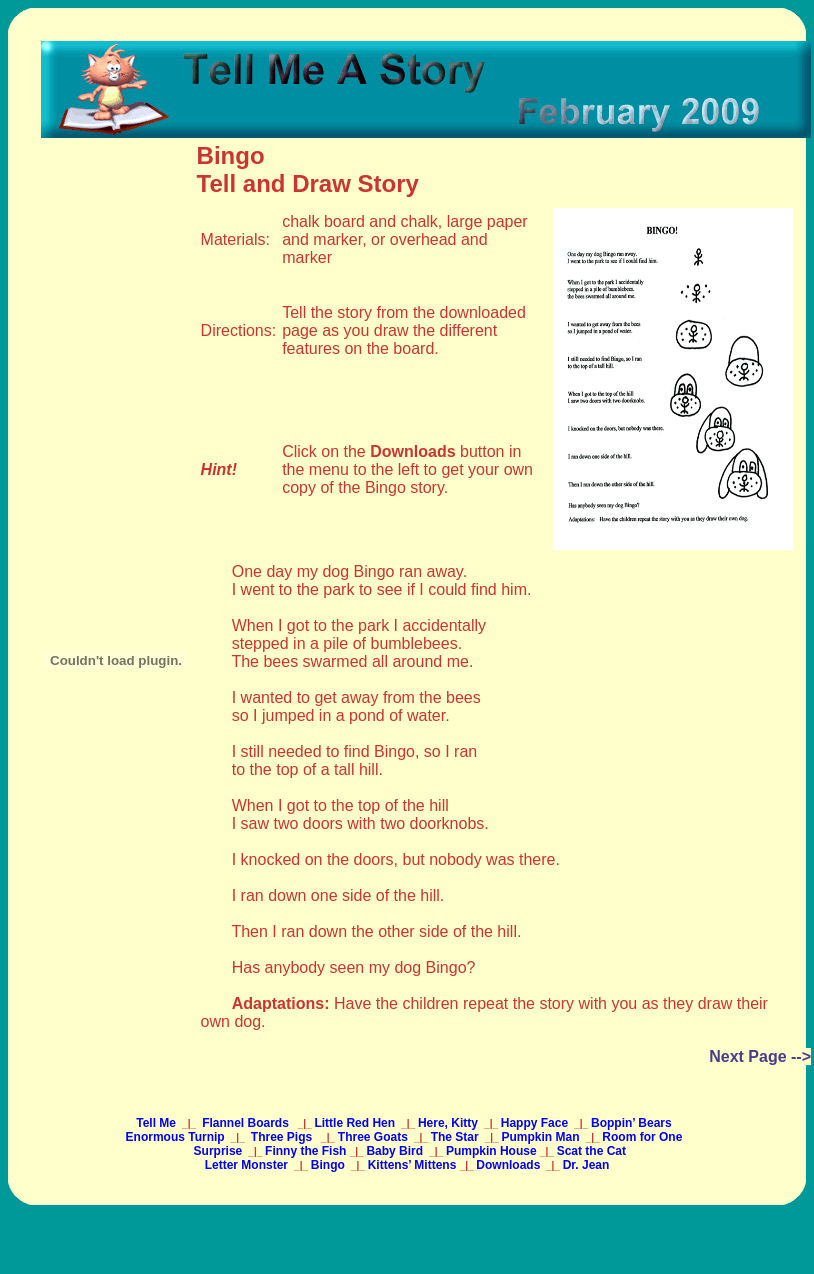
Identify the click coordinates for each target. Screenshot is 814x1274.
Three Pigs (282, 1137)
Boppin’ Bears (633, 1123)
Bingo (329, 1165)
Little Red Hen (356, 1123)
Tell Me (157, 1123)
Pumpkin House (493, 1151)
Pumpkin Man (541, 1137)
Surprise (220, 1151)
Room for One (643, 1137)
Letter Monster (248, 1165)
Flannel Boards (245, 1123)
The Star (456, 1137)
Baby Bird (396, 1151)
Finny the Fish (307, 1151)
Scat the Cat (591, 1151)
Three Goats (374, 1137)
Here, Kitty (449, 1123)
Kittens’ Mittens (414, 1165)
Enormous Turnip (177, 1137)
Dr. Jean (586, 1165)
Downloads (508, 1165)
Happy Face (536, 1123)
